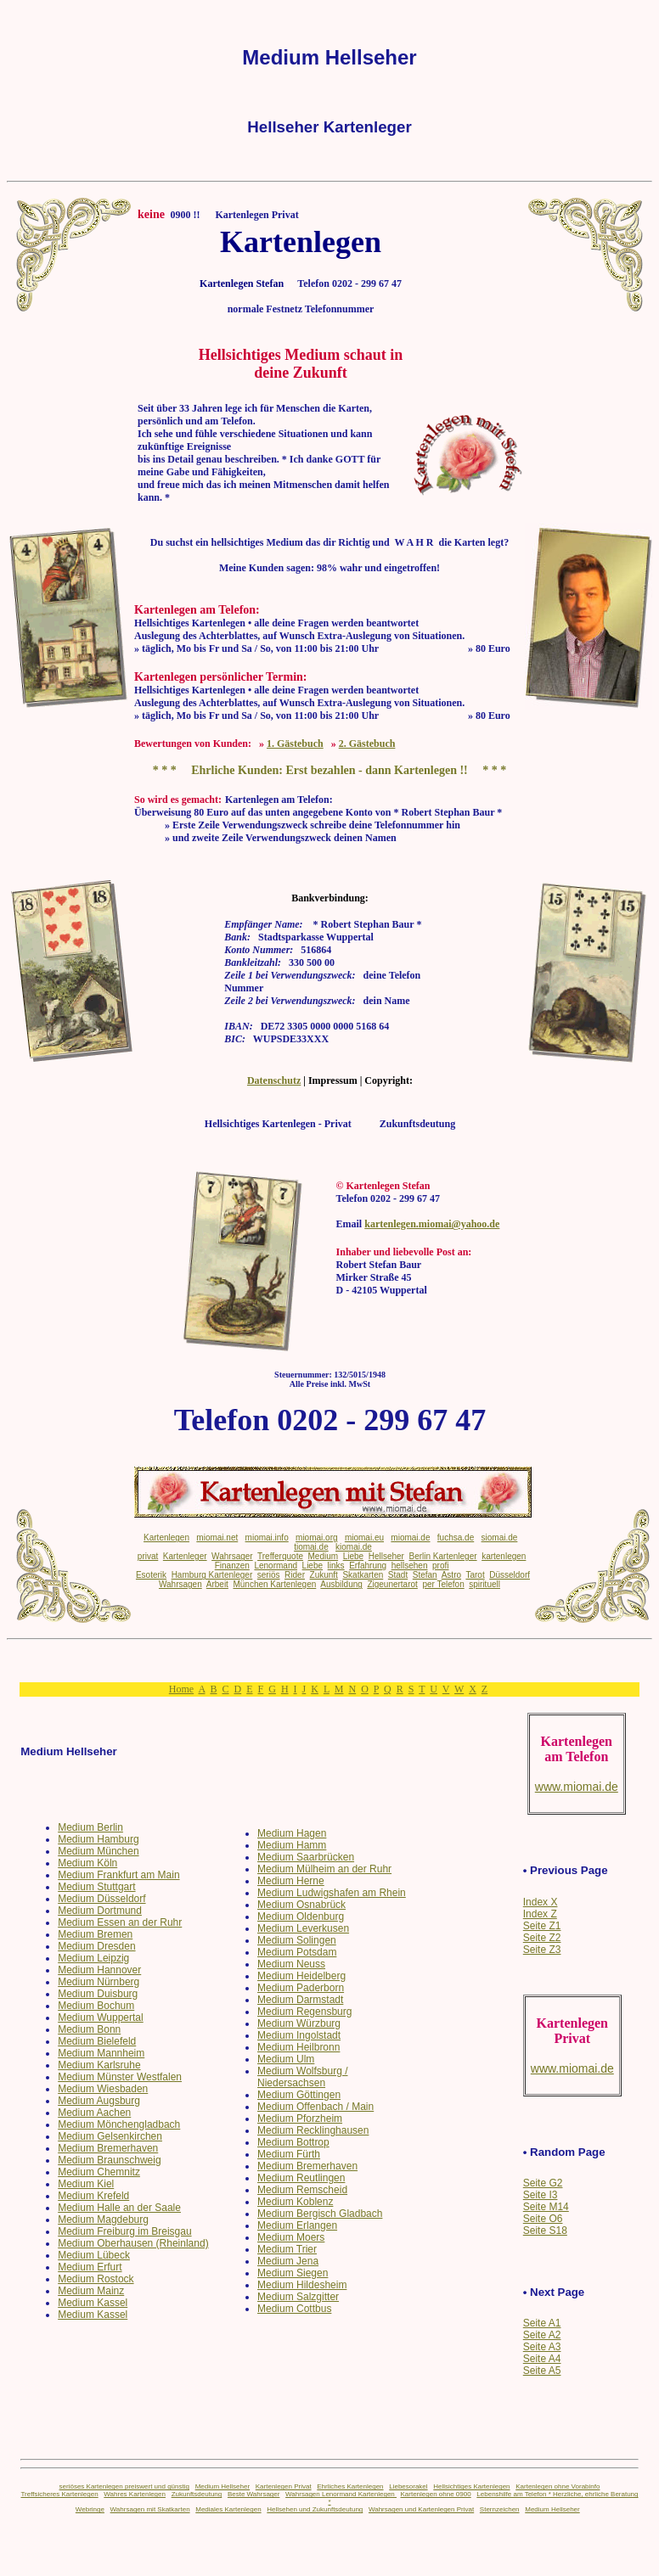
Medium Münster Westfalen (120, 2077)
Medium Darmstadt (300, 2000)
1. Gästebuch (295, 743)
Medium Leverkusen (303, 1928)
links (336, 1565)
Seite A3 (542, 2347)
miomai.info (267, 1537)
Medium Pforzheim (299, 2118)
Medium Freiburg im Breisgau (124, 2231)
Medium (323, 1556)
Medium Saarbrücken (305, 1857)
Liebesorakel (408, 2486)
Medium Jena (287, 2261)
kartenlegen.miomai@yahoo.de (431, 1224)
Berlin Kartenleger (443, 1556)
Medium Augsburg (99, 2101)
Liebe (353, 1556)
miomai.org (316, 1537)
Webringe (90, 2509)
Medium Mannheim (101, 2053)
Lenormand (275, 1565)
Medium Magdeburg (103, 2219)
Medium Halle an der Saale (119, 2208)
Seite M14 (546, 2207)
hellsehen (409, 1565)
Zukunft (324, 1575)
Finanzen (232, 1565)
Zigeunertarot (392, 1584)
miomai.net (217, 1537)
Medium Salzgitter (298, 2297)
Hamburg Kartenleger (212, 1575)
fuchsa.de (455, 1537)
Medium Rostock (95, 2279)
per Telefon (443, 1584)
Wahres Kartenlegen (135, 2494)
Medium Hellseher (222, 2486)
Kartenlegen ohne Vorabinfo (557, 2486)
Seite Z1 (542, 1926)
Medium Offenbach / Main (315, 2107)
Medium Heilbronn (298, 2047)
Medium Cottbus (294, 2309)
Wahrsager (232, 1556)
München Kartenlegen (274, 1584)
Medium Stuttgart (96, 1887)
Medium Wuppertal (101, 2017)
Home (181, 1689)
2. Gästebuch (367, 743)
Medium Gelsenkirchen (110, 2136)
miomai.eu (364, 1537)
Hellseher (386, 1556)
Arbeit (217, 1584)
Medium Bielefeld (97, 2041)
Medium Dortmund (100, 1911)
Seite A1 (542, 2323)
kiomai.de (353, 1547)
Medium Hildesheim (301, 2285)
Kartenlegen (166, 1537)
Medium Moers (290, 2237)
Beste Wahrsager (254, 2494)
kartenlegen (504, 1556)
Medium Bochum (96, 2006)
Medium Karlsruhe (99, 2065)
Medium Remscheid (302, 2190)
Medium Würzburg (299, 2023)
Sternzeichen (500, 2509)
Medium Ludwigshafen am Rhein (331, 1893)
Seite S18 (545, 2230)
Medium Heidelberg (301, 1976)
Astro (451, 1575)
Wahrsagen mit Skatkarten (150, 2509)
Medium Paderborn (300, 1988)
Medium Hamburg (98, 1839)
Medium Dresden (96, 1946)
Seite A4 (542, 2359)
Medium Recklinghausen (313, 2130)
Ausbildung (341, 1584)
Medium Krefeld (93, 2196)
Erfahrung (367, 1565)
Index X (540, 1902)
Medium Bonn (89, 2029)
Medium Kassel (92, 2303)
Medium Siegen (292, 2273)
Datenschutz (274, 1080)
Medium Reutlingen (301, 2178)
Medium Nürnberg (98, 1982)
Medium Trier (287, 2249)
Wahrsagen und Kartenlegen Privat (421, 2509)
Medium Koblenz (295, 2202)
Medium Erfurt (89, 2267)
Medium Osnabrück (301, 1905)
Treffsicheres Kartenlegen (59, 2494)
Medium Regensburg (304, 2012)
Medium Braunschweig (109, 2160)
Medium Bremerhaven (108, 2148)
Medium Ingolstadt (299, 2035)
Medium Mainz (91, 2291)
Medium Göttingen (299, 2095)
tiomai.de (311, 1547)
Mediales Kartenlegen (228, 2509)
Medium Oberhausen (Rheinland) (133, 2243)
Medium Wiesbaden (103, 2089)
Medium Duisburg (98, 1994)
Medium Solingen (296, 1940)
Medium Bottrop (293, 2142)
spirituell (484, 1584)
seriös (268, 1575)
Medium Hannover (99, 1970)
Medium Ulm (285, 2059)
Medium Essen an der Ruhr (120, 1922)
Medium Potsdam (296, 1952)
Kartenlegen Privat (284, 2486)
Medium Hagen (291, 1833)
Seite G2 (543, 2183)
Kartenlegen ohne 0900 (435, 2494)
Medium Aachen (94, 2113)
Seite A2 (542, 2335)
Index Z (540, 1914)
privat (148, 1556)
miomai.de (410, 1537)
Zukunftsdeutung (197, 2494)
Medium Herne (290, 1881)
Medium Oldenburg (300, 1916)
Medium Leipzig (93, 1958)
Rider (294, 1575)
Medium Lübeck (94, 2255)
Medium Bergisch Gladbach (319, 2214)
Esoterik (151, 1575)
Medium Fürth (288, 2154)
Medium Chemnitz (99, 2172)
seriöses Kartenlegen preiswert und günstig (124, 2486)
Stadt (398, 1575)
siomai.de (500, 1537)
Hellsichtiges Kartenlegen (471, 2486)
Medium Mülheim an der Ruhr (324, 1869)
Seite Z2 (542, 1938)
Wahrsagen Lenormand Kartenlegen (341, 2494)
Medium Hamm (291, 1845)
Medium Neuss (291, 1964)
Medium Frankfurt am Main (118, 1875)
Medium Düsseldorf (101, 1899)
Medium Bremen (95, 1934)
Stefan (425, 1575)
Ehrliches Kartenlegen (350, 2486)
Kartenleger (185, 1556)
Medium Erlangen (297, 2225)
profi (440, 1565)
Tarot (474, 1575)
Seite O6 (543, 2219)
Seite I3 (540, 2195)
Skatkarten (362, 1575)
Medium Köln (87, 1863)
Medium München (98, 1851)
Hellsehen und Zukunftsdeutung (315, 2509)
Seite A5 (542, 2371)
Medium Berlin (90, 1827)
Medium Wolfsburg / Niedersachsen (302, 2077)
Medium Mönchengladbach (119, 2124)
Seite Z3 (542, 1950)
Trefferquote (280, 1556)
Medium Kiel (86, 2184)
